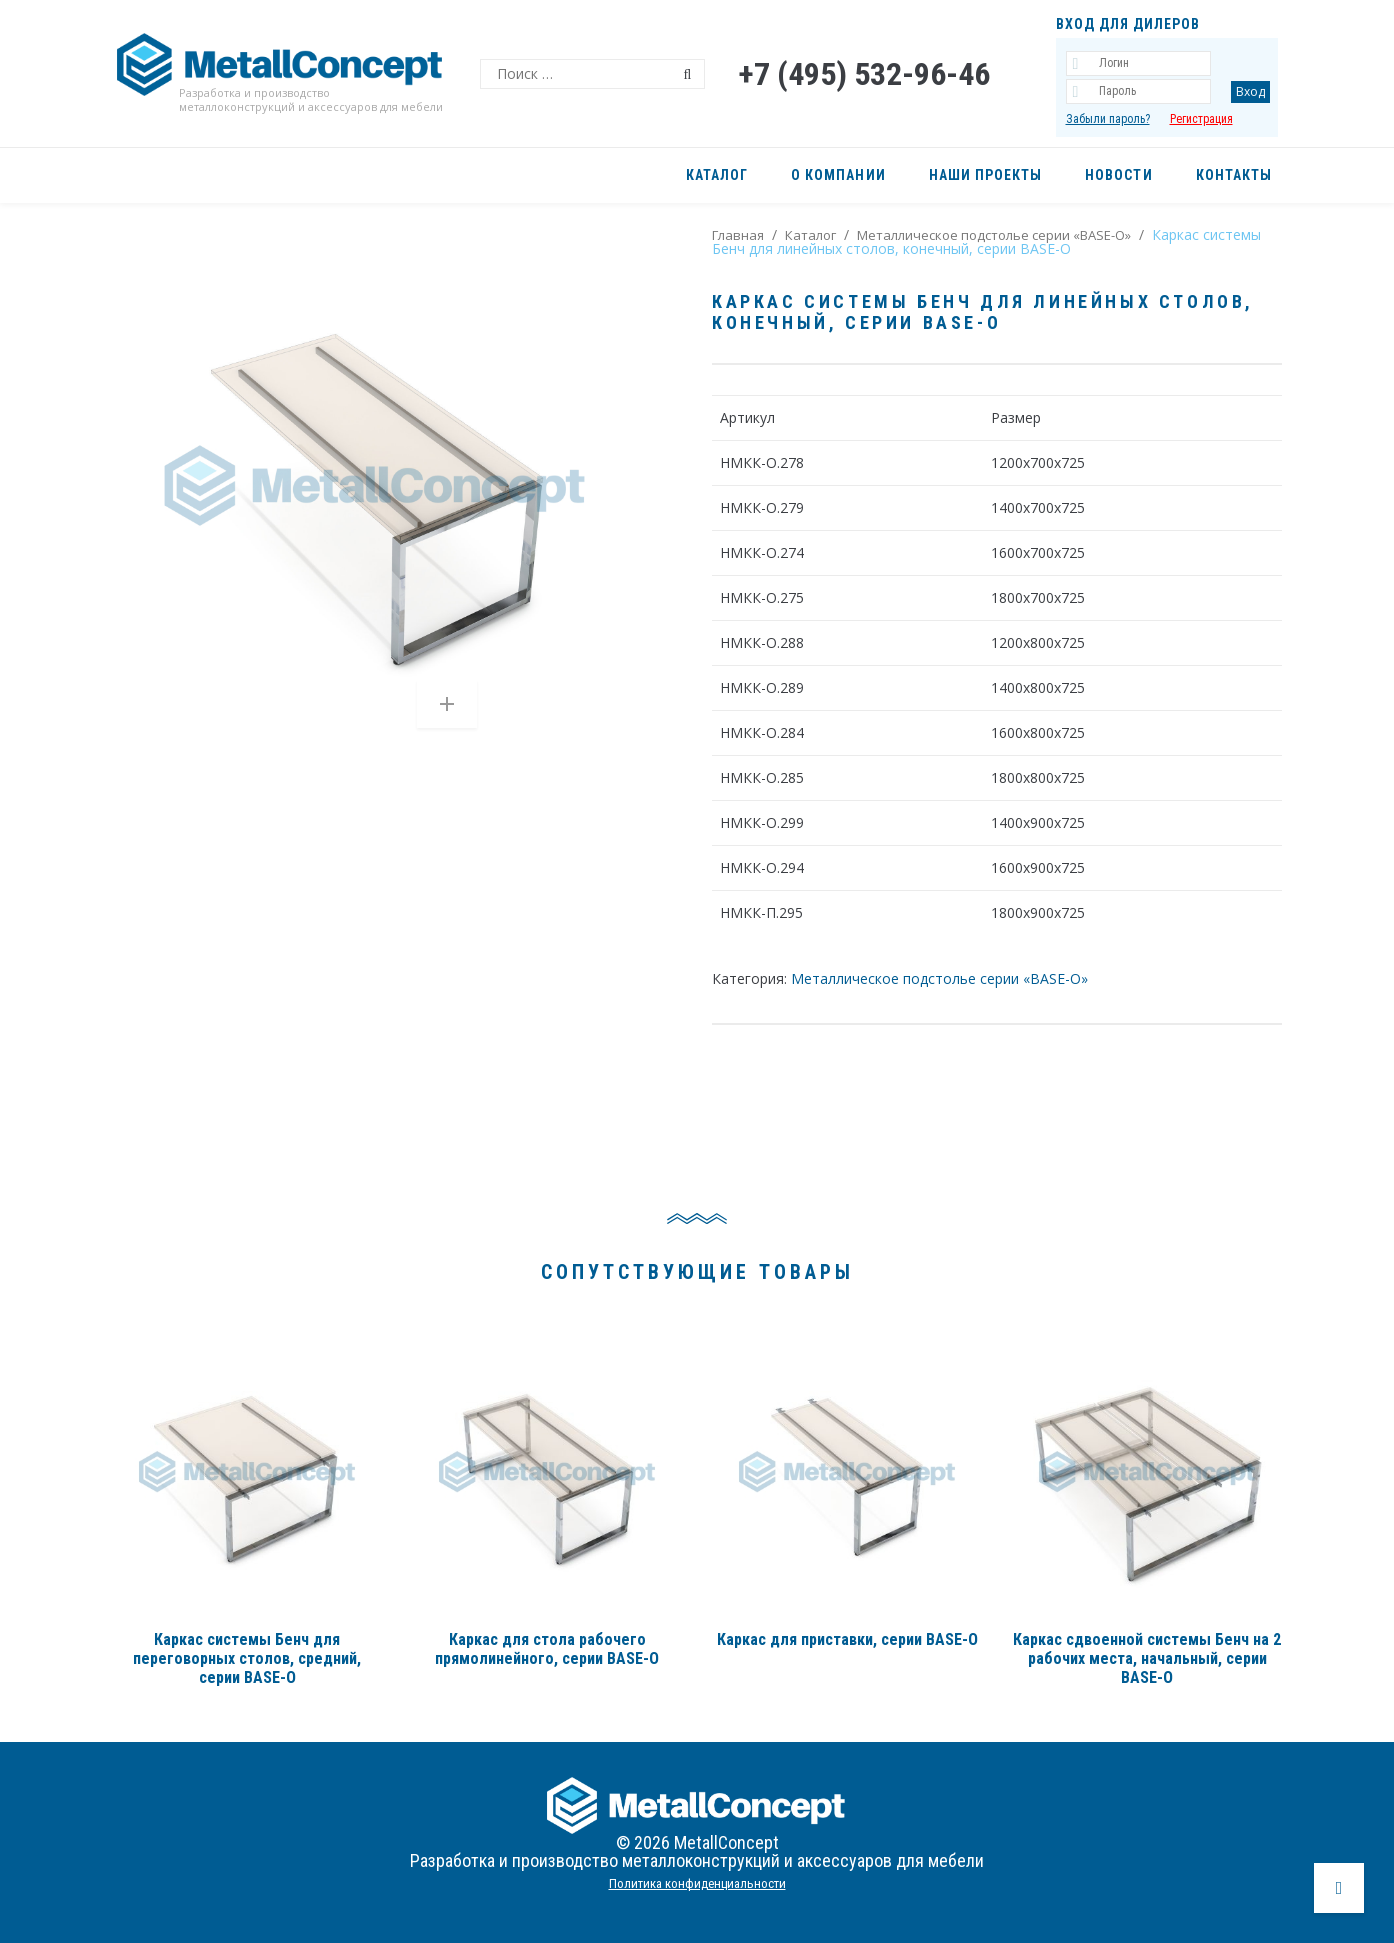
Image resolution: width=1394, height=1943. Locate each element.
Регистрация (1201, 119)
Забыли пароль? (1108, 119)
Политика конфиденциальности (697, 1883)
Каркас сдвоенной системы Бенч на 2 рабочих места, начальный (1147, 1658)
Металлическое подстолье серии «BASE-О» (994, 235)
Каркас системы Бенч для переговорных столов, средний (247, 1658)
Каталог (810, 235)
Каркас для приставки (847, 1639)
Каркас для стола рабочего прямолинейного (547, 1649)
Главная (738, 235)
